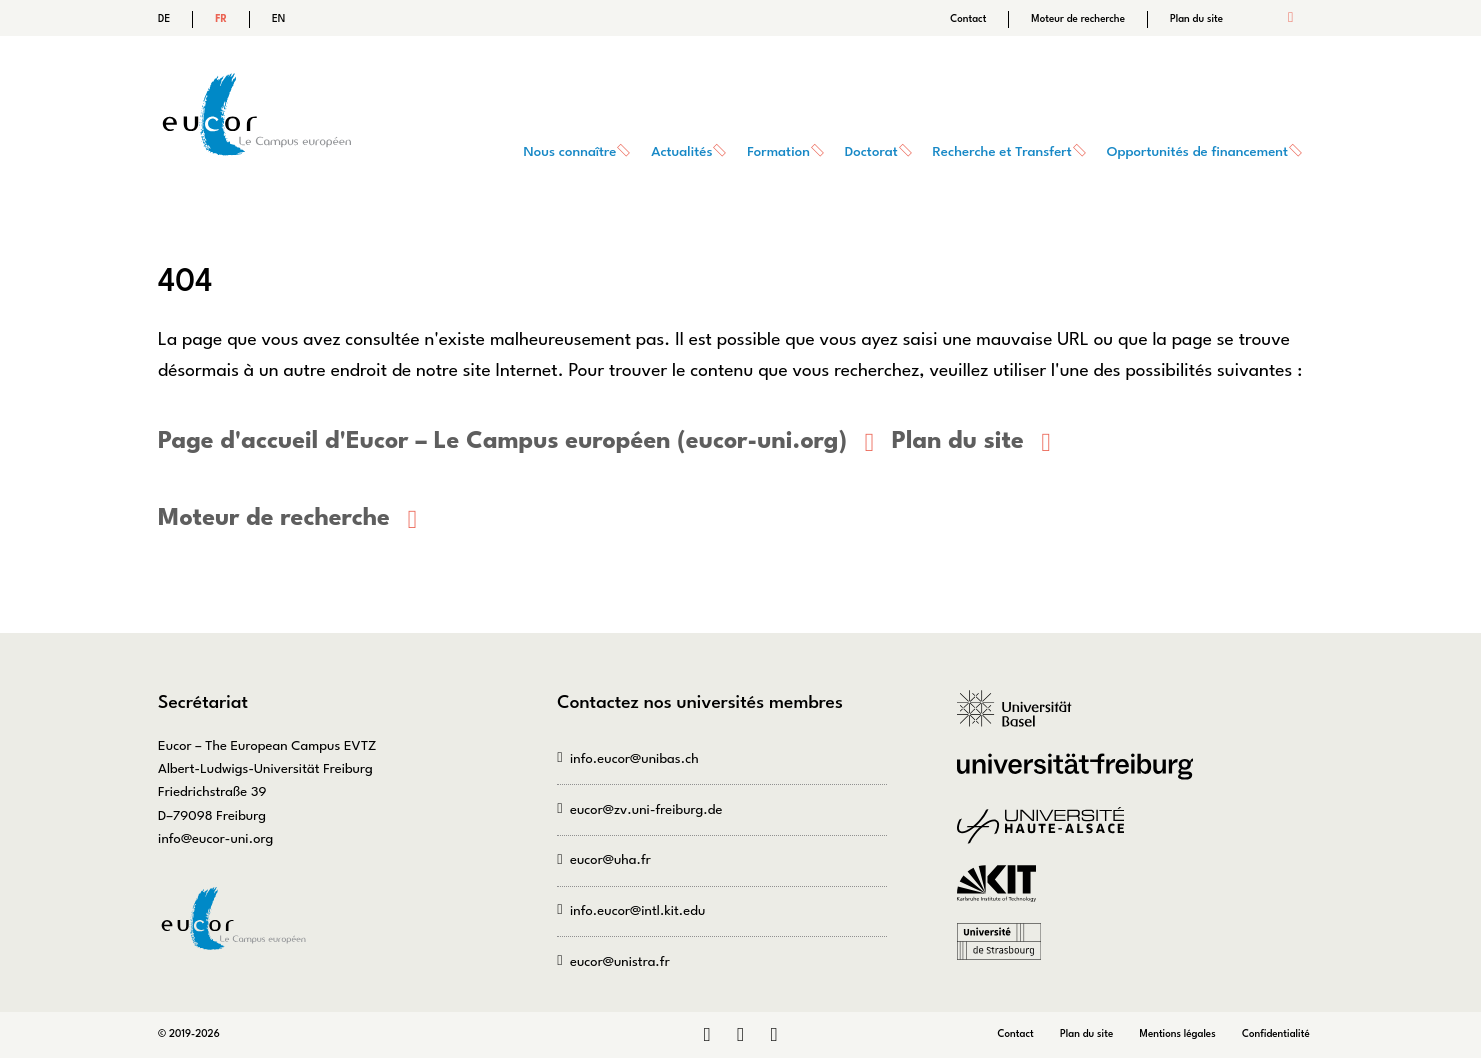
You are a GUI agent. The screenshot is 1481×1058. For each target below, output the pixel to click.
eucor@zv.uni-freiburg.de (646, 809)
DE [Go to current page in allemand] (164, 19)
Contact (968, 19)
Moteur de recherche (1078, 19)
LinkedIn (706, 1035)
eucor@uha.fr (610, 860)
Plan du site (1196, 19)
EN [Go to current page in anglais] (278, 19)
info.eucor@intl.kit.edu (637, 911)
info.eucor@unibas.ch (634, 758)
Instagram (740, 1035)
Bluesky (773, 1035)
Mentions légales (1178, 1033)
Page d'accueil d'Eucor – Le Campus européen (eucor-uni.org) (500, 442)
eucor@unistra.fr (620, 961)
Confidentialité (1276, 1033)
